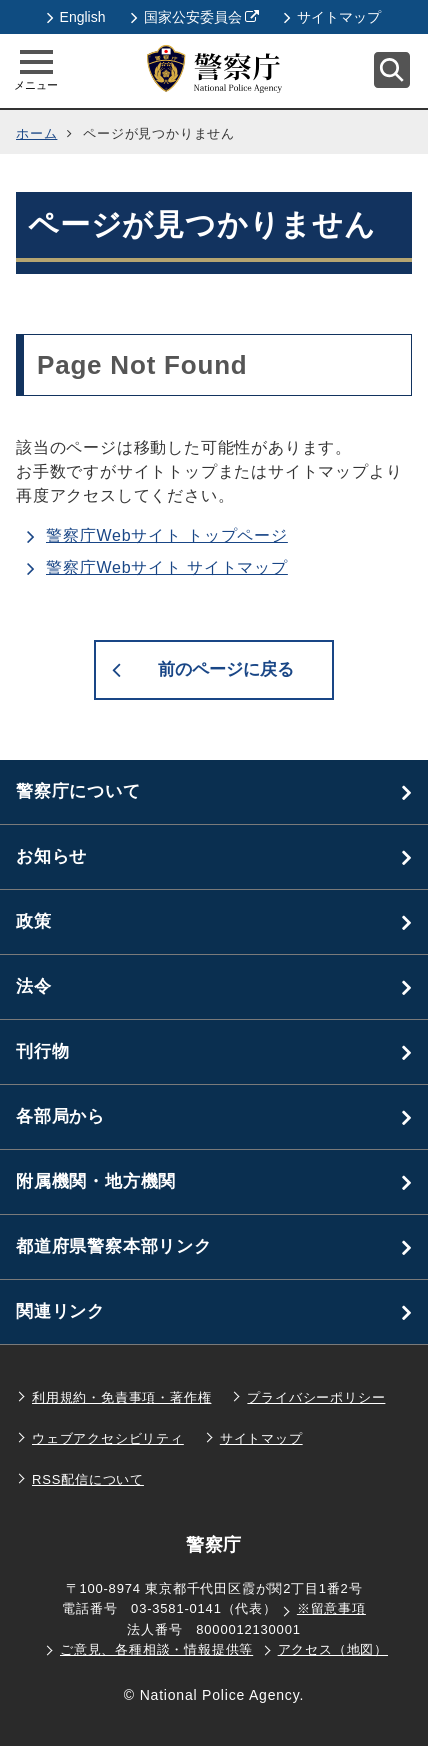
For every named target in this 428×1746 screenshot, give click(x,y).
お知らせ (51, 856)
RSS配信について (88, 1479)
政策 (34, 921)
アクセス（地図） (333, 1649)
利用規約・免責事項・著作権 (121, 1397)
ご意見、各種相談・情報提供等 (156, 1649)
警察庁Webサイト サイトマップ (167, 567)
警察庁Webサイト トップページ (167, 535)
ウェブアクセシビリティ (108, 1438)
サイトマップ (332, 17)
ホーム (36, 133)
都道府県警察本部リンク (114, 1246)
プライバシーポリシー (316, 1397)
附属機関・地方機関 (96, 1181)
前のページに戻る (226, 669)
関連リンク (60, 1311)
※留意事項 (331, 1608)
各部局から (60, 1116)
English (76, 17)
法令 (34, 986)
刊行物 (42, 1051)
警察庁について (78, 791)
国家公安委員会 (195, 17)
